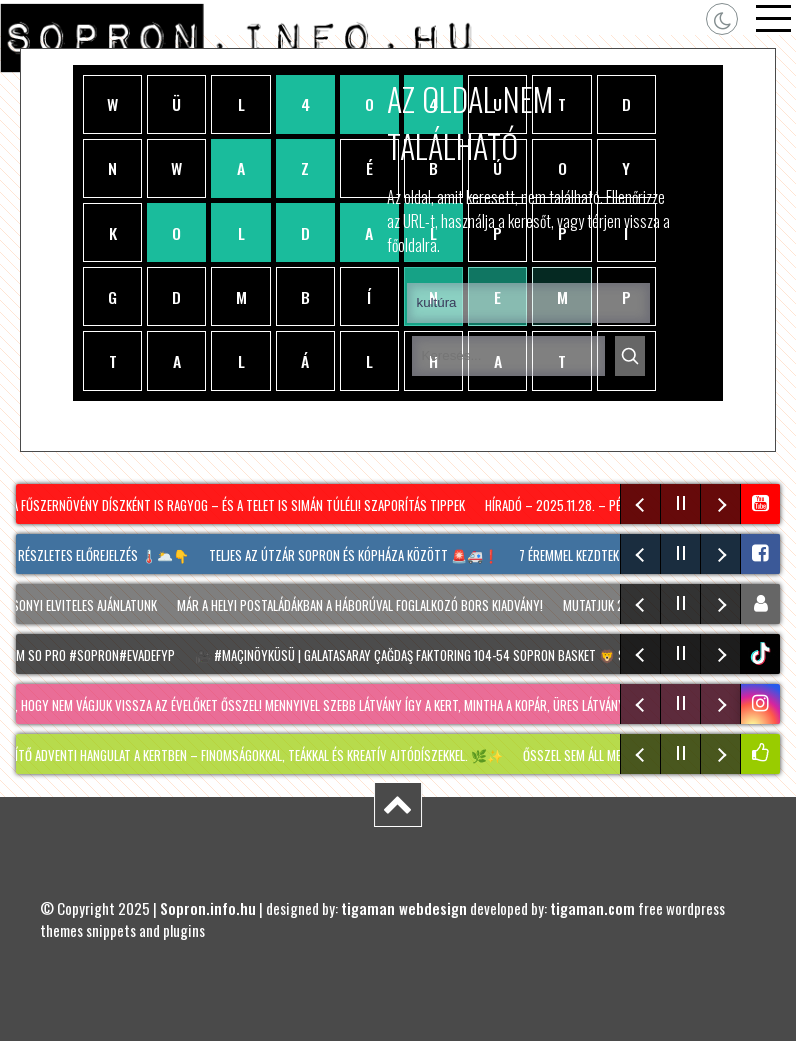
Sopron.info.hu (208, 908)
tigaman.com (592, 908)
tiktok (762, 653)
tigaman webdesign (404, 908)
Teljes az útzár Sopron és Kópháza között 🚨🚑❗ (358, 555)
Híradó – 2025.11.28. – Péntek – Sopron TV (606, 505)
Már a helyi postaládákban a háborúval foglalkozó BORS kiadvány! (366, 605)
